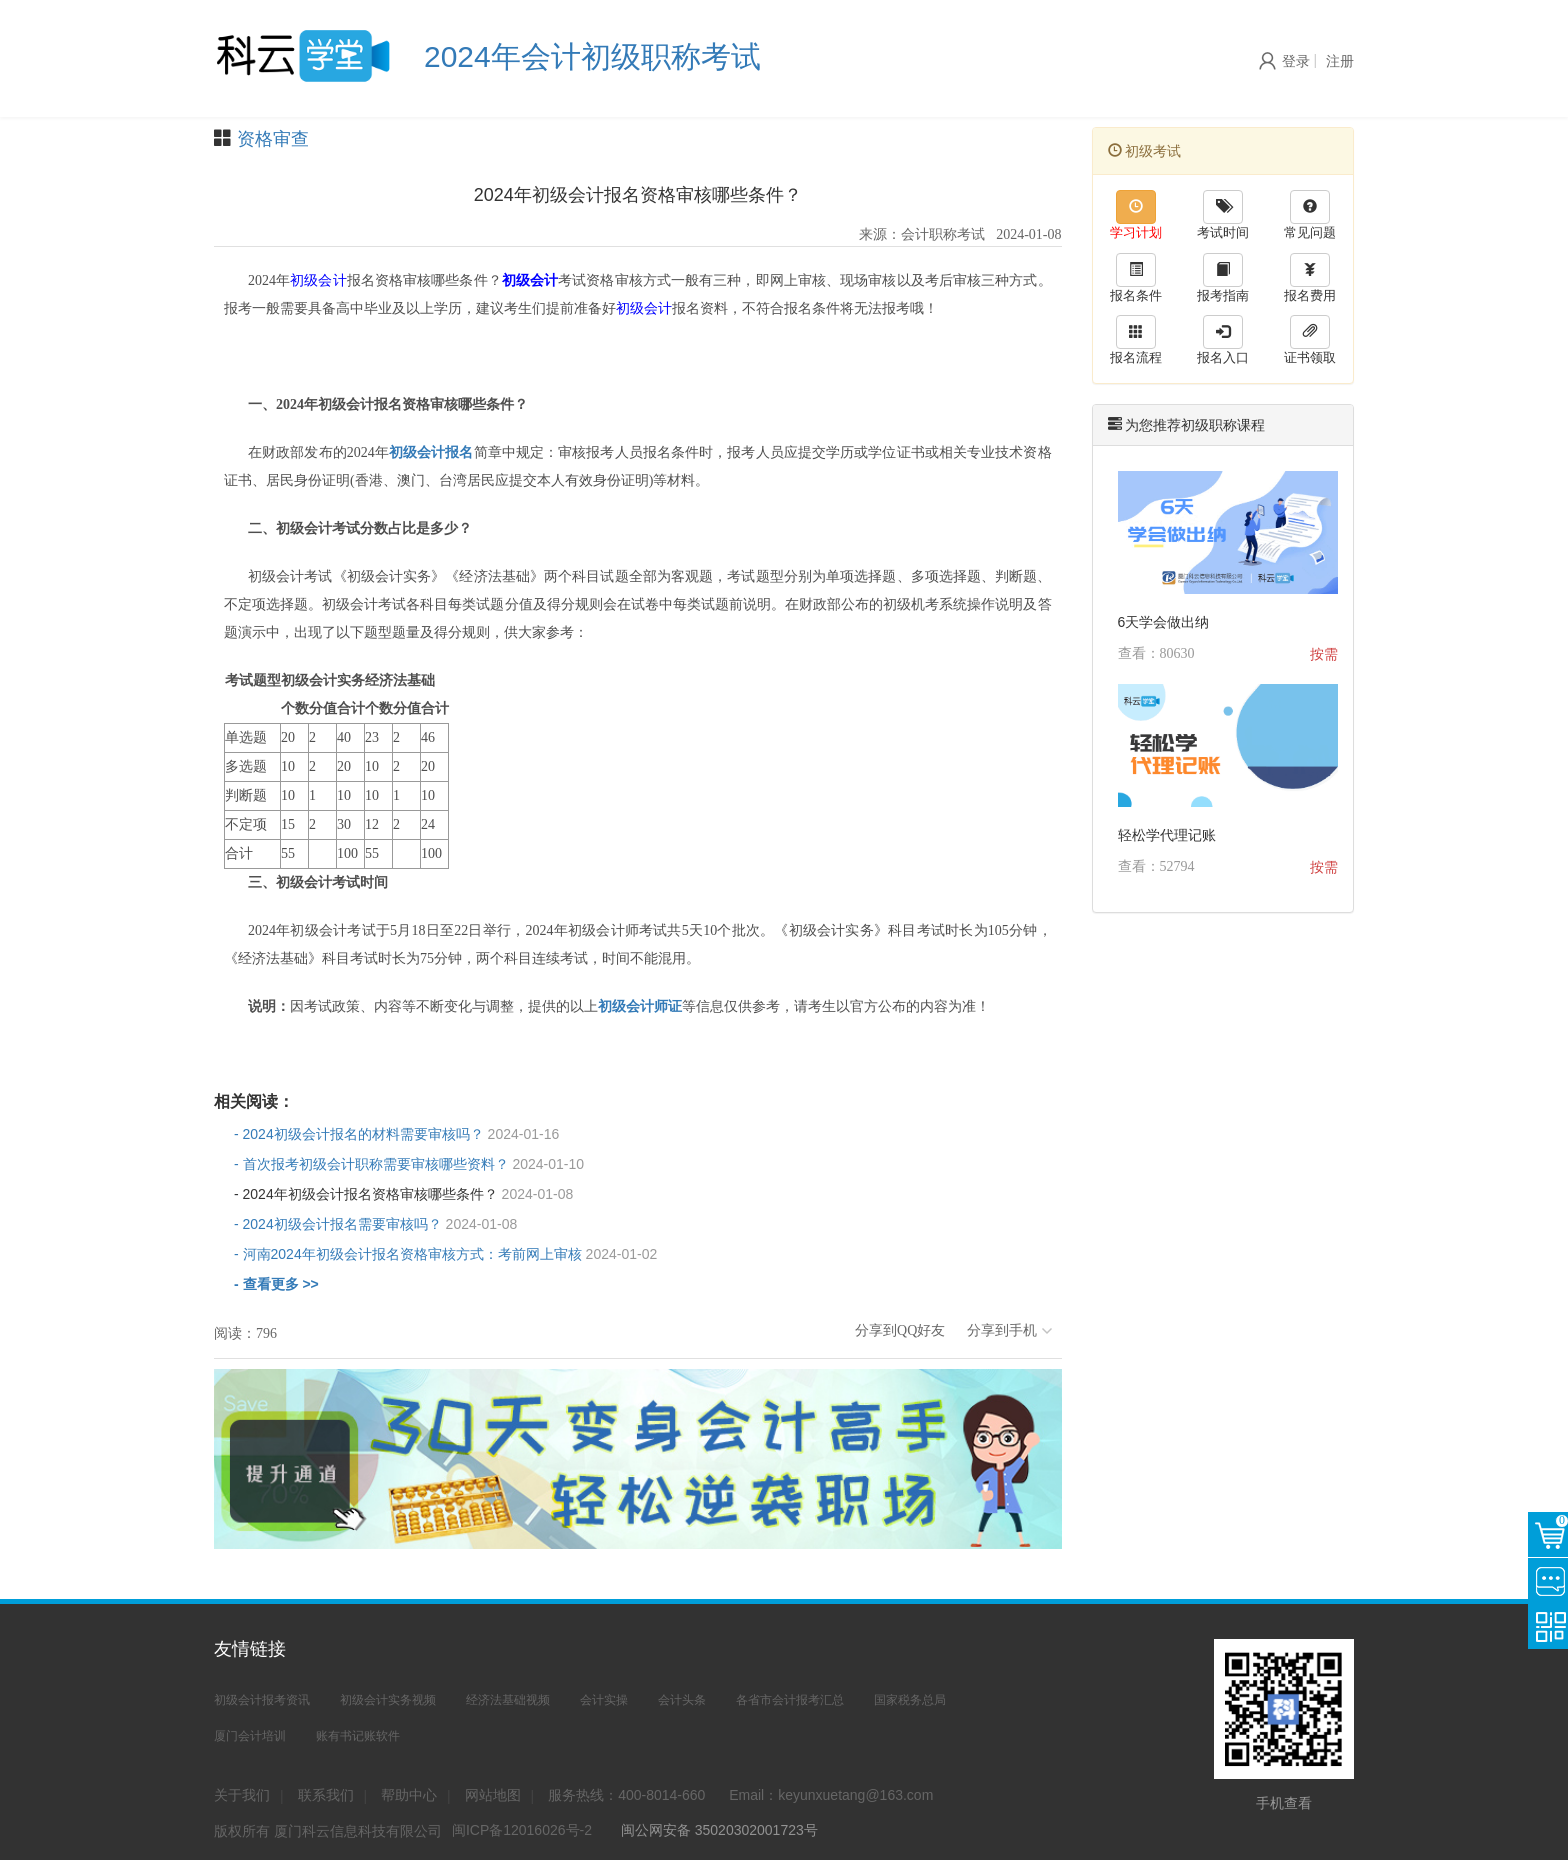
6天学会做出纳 (1164, 622)
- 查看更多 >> (276, 1284)
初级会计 (318, 280)
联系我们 (326, 1795)
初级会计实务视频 (388, 1700)
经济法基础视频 (508, 1700)
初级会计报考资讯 (262, 1700)
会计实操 (604, 1700)
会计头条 (682, 1700)
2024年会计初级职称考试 (592, 56)
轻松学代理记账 (1167, 835)
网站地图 (493, 1795)
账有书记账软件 (358, 1736)
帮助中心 (409, 1795)
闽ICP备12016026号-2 (522, 1830)
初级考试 (1145, 151)
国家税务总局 (910, 1700)
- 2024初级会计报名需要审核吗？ (375, 1224)
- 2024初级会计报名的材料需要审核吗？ (396, 1134)
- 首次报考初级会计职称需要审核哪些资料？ (409, 1164)
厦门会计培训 (250, 1736)
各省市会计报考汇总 (790, 1700)
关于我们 (242, 1795)
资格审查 (273, 139)
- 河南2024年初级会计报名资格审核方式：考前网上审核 (445, 1254)
